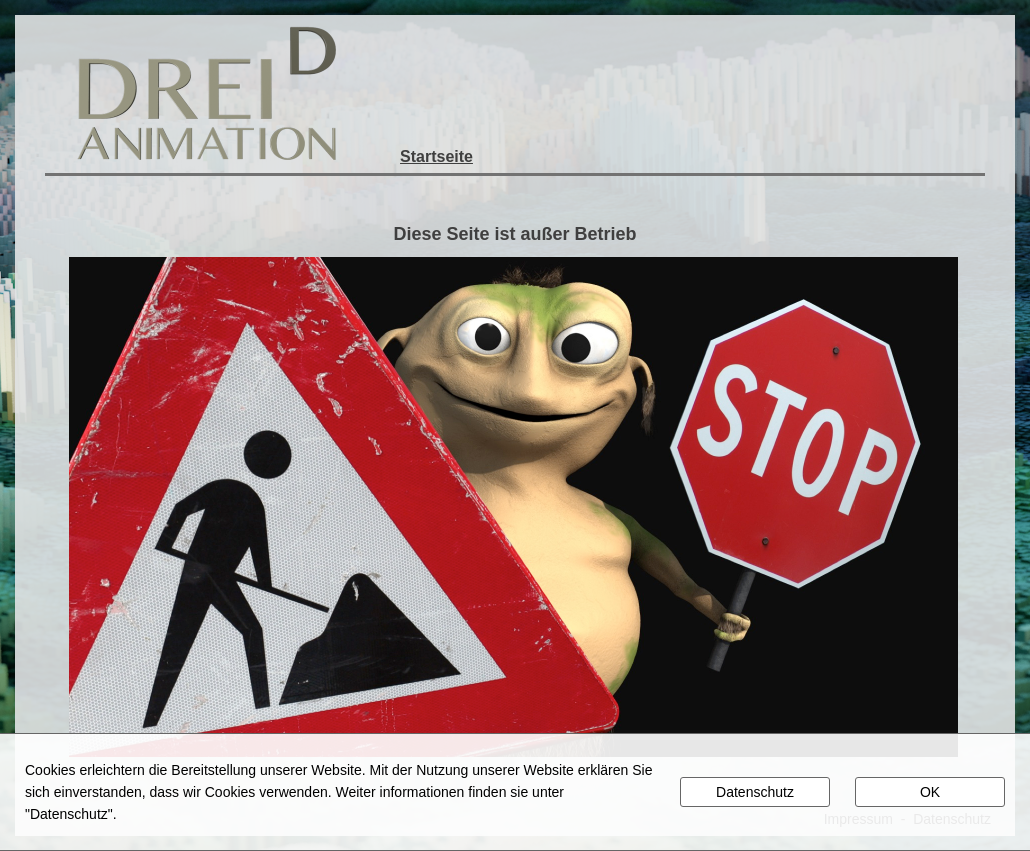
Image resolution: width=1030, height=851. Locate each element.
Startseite (436, 156)
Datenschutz (755, 792)
